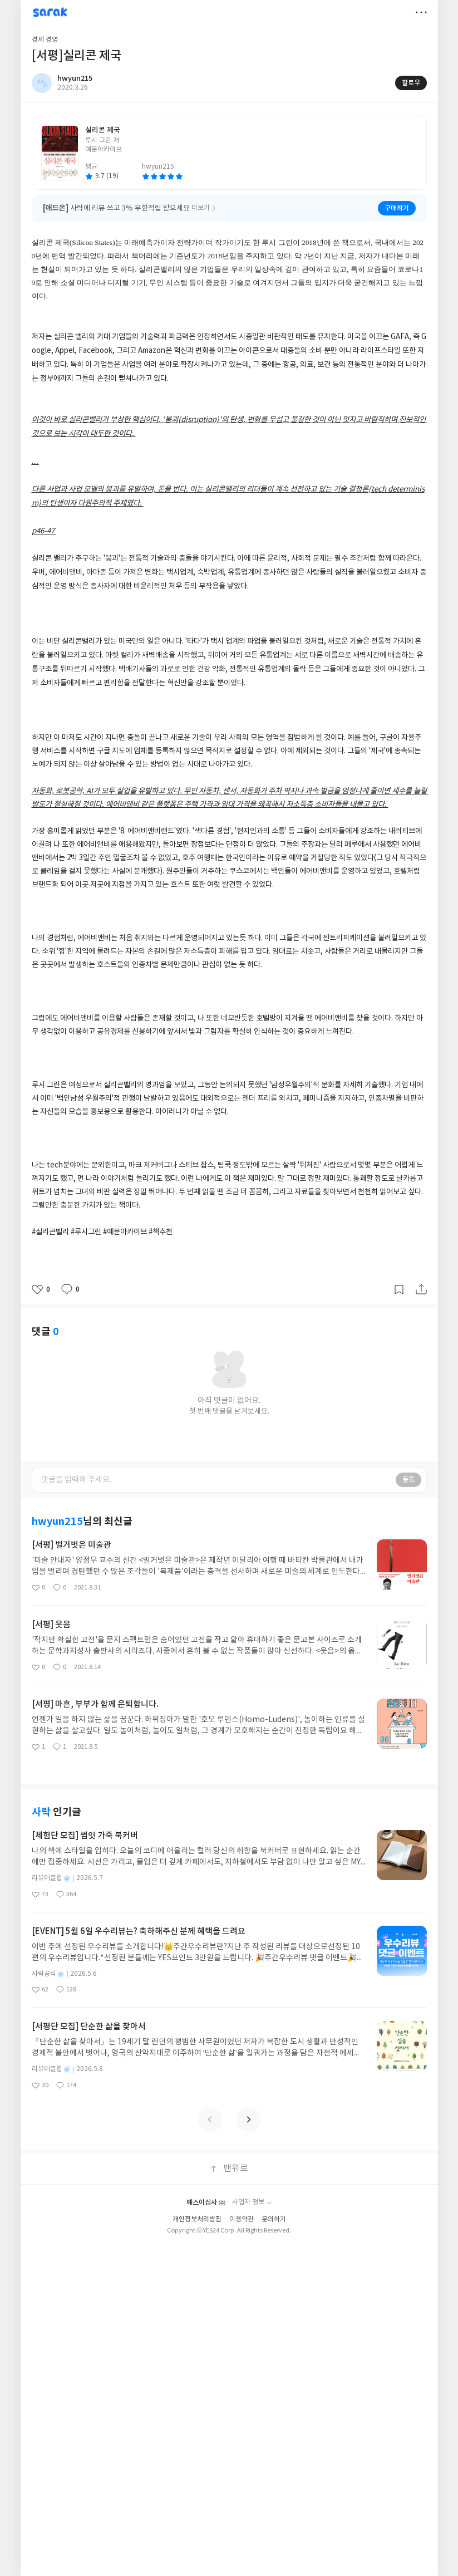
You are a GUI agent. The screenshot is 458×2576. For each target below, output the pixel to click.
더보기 (421, 12)
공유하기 (421, 1289)
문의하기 (274, 2219)
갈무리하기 (399, 1289)
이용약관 (241, 2219)
